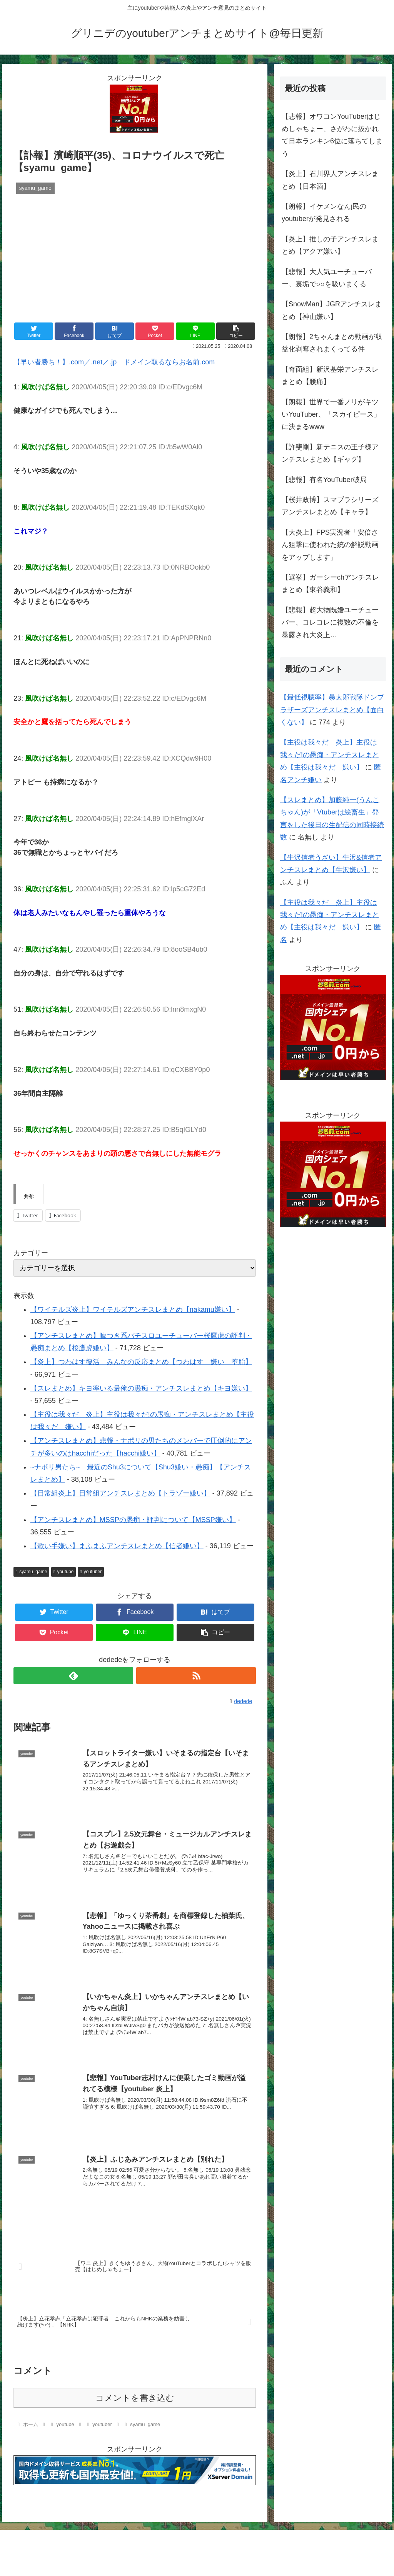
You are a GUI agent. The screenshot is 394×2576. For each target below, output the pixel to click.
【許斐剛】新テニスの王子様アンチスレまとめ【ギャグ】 (330, 453)
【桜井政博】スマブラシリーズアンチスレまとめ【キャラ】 (330, 506)
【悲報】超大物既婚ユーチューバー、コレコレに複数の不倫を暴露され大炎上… (330, 622)
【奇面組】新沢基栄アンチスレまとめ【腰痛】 (330, 376)
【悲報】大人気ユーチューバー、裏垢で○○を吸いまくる (327, 278)
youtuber (91, 1571)
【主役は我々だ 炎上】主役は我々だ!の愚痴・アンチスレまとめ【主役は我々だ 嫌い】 (329, 754)
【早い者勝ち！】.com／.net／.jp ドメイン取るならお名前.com (114, 362)
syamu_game (31, 1571)
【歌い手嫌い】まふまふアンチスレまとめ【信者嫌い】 (117, 1546)
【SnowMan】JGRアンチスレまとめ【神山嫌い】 (332, 310)
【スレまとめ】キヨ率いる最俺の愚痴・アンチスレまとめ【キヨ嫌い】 (141, 1388)
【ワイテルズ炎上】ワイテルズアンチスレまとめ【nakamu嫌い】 (132, 1309)
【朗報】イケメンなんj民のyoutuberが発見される (324, 213)
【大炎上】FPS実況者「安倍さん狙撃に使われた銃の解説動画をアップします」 (330, 544)
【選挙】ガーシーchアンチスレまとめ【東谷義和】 (330, 583)
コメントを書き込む (134, 2397)
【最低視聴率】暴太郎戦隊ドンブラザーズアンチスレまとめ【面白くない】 (332, 709)
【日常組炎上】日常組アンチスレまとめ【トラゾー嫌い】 (120, 1493)
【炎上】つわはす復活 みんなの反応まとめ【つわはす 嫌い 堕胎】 (141, 1362)
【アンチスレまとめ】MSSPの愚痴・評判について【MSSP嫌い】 (133, 1520)
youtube (63, 1571)
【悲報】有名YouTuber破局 (324, 480)
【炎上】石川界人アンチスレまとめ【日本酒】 (330, 180)
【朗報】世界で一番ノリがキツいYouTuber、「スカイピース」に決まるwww (331, 414)
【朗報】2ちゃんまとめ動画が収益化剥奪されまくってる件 (332, 343)
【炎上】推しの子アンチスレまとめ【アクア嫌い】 (330, 245)
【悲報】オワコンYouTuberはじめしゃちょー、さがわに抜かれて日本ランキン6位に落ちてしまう (332, 135)
